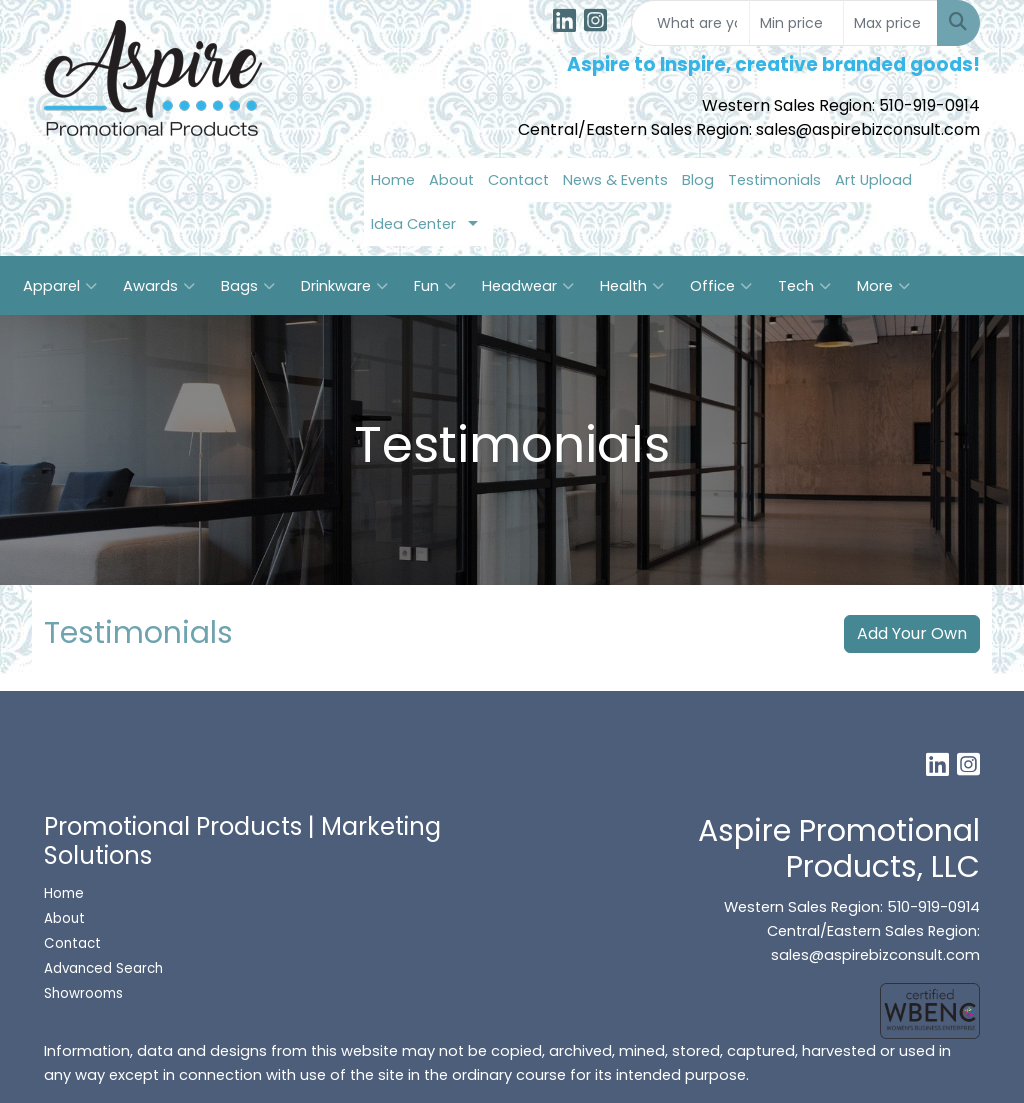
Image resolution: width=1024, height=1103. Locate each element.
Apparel (60, 286)
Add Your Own (912, 633)
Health (632, 286)
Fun (435, 286)
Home (393, 180)
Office (721, 286)
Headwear (528, 286)
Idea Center (413, 224)
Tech (804, 286)
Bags (248, 286)
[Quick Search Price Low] (796, 23)
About (451, 180)
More (883, 286)
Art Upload (873, 180)
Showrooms (85, 993)
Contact (518, 180)
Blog (698, 180)
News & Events (615, 180)
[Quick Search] (690, 23)
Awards (159, 286)
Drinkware (344, 286)
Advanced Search (103, 968)
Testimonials (774, 180)
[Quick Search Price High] (890, 23)
